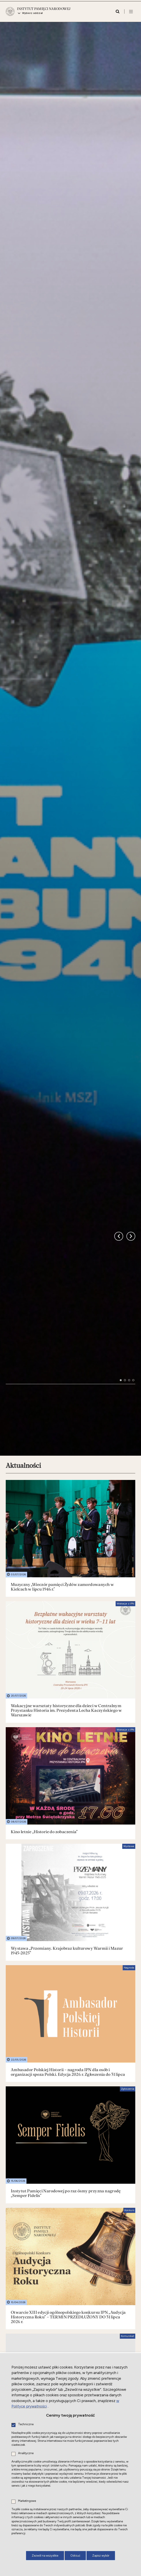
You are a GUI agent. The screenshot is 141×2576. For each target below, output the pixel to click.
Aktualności (23, 1411)
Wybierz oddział (32, 13)
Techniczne (26, 2424)
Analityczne (26, 2453)
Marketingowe (27, 2501)
